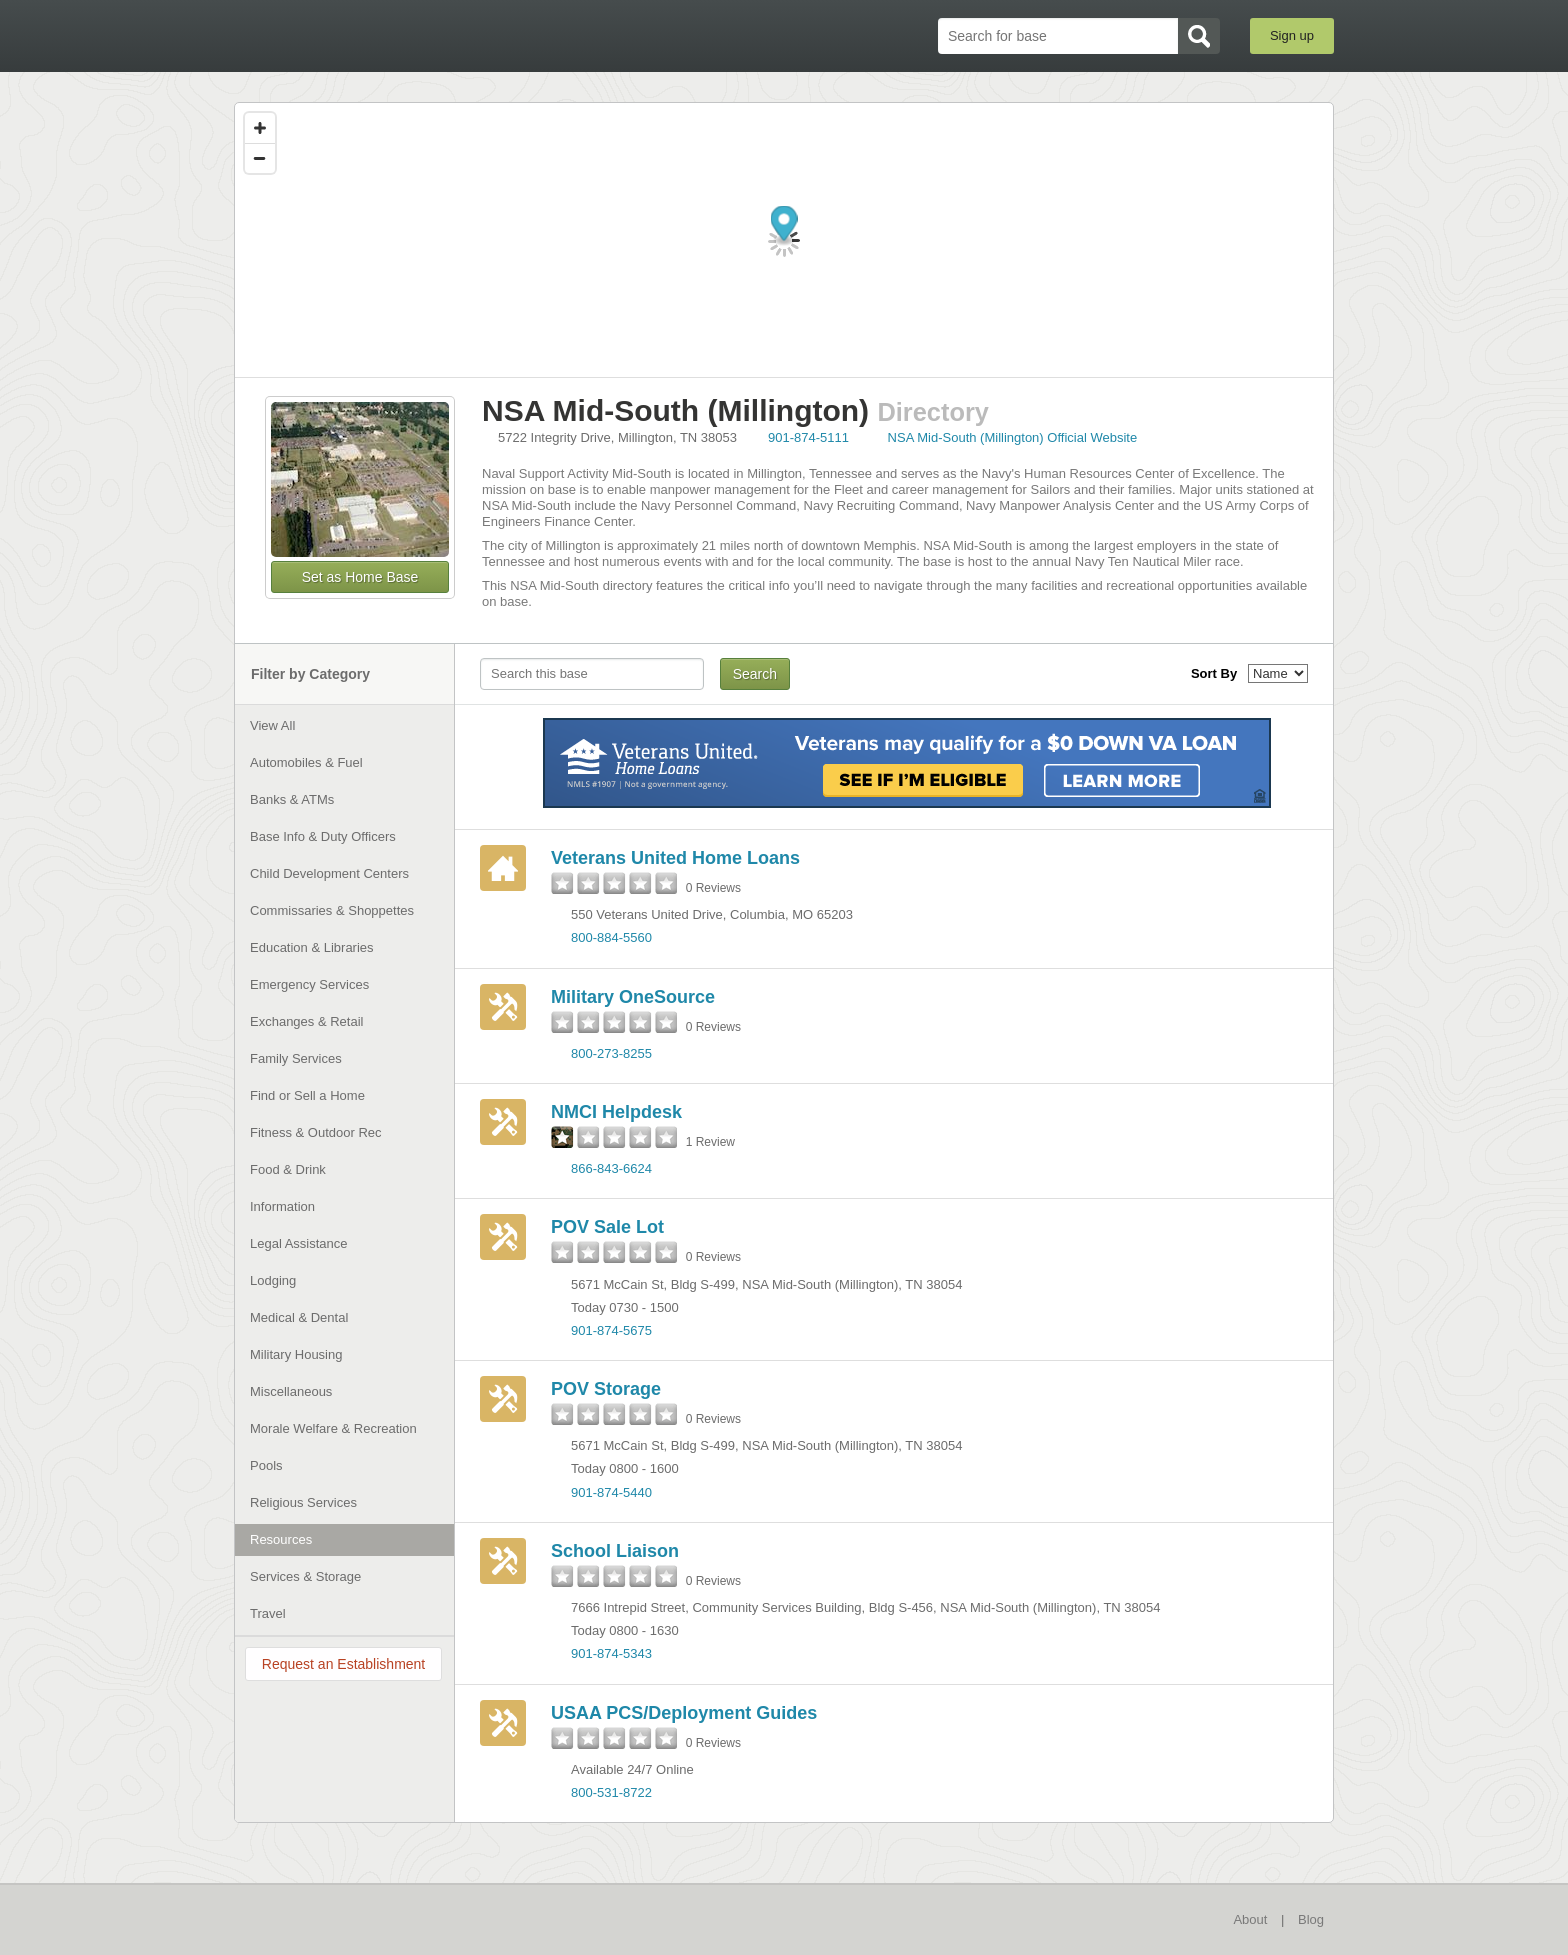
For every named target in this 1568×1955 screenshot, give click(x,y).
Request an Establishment (343, 1664)
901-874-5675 (611, 1330)
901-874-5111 (808, 437)
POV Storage (606, 1389)
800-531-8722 (611, 1792)
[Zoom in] (260, 128)
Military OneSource (633, 997)
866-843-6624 (611, 1168)
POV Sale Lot (607, 1227)
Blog (1311, 1919)
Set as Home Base (360, 577)
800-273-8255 (611, 1053)
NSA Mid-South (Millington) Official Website (1013, 437)
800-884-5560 (611, 937)
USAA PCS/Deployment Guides (684, 1713)
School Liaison (615, 1551)
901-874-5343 (611, 1653)
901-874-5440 (611, 1492)
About (1250, 1919)
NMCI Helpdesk (616, 1112)
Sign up (1292, 35)
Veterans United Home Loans (675, 858)
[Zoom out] (260, 158)
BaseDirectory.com (380, 35)
